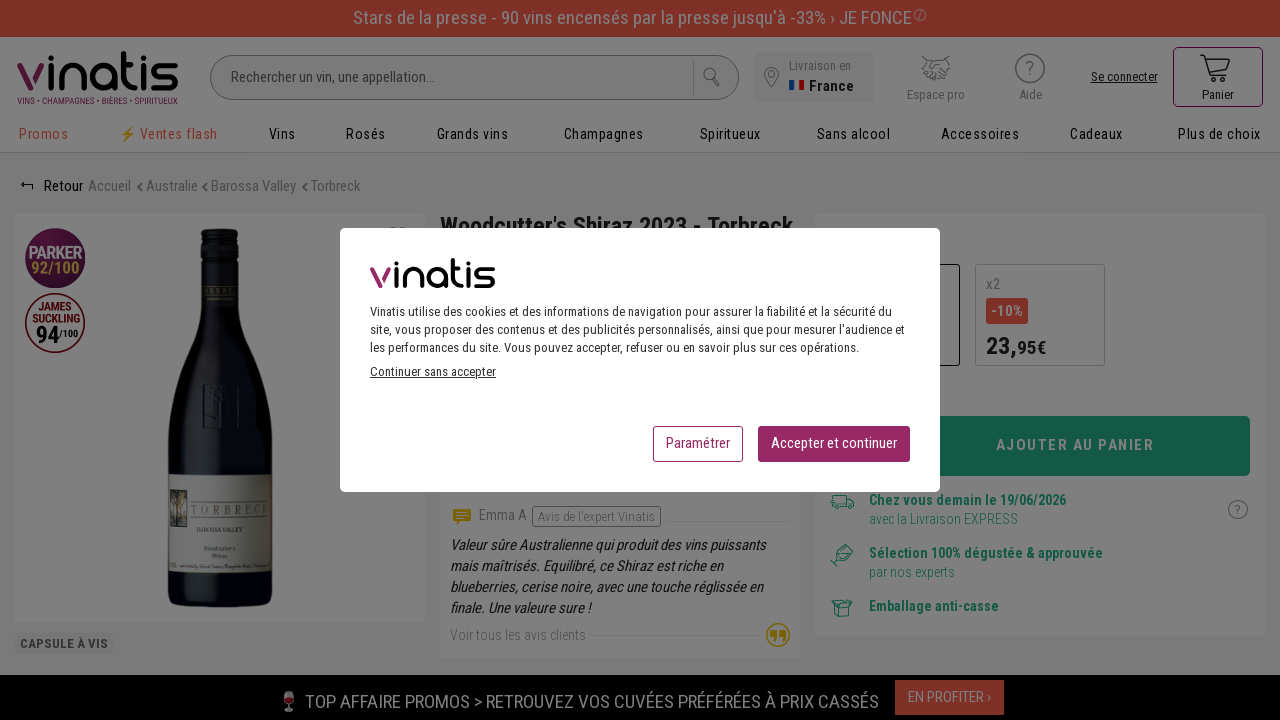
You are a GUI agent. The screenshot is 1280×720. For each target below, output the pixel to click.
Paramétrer (698, 449)
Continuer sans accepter (433, 377)
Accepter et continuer (834, 449)
